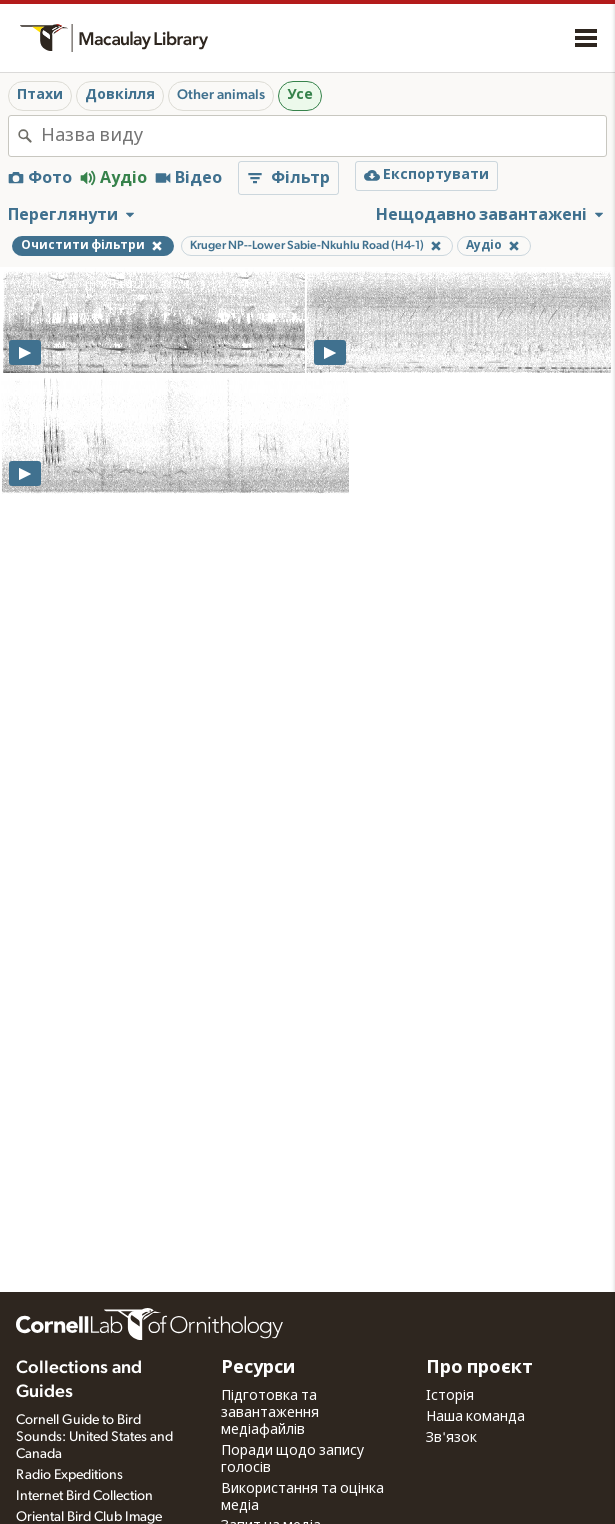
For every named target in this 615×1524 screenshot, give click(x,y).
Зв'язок (451, 1438)
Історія (450, 1396)
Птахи (40, 95)
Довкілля (120, 95)
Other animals (221, 95)
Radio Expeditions (69, 1475)
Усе (300, 95)
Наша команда (475, 1417)
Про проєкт (479, 1368)
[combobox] (323, 136)
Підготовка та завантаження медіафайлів (270, 1413)
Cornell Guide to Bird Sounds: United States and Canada (94, 1437)
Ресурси (258, 1368)
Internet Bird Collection (84, 1496)
